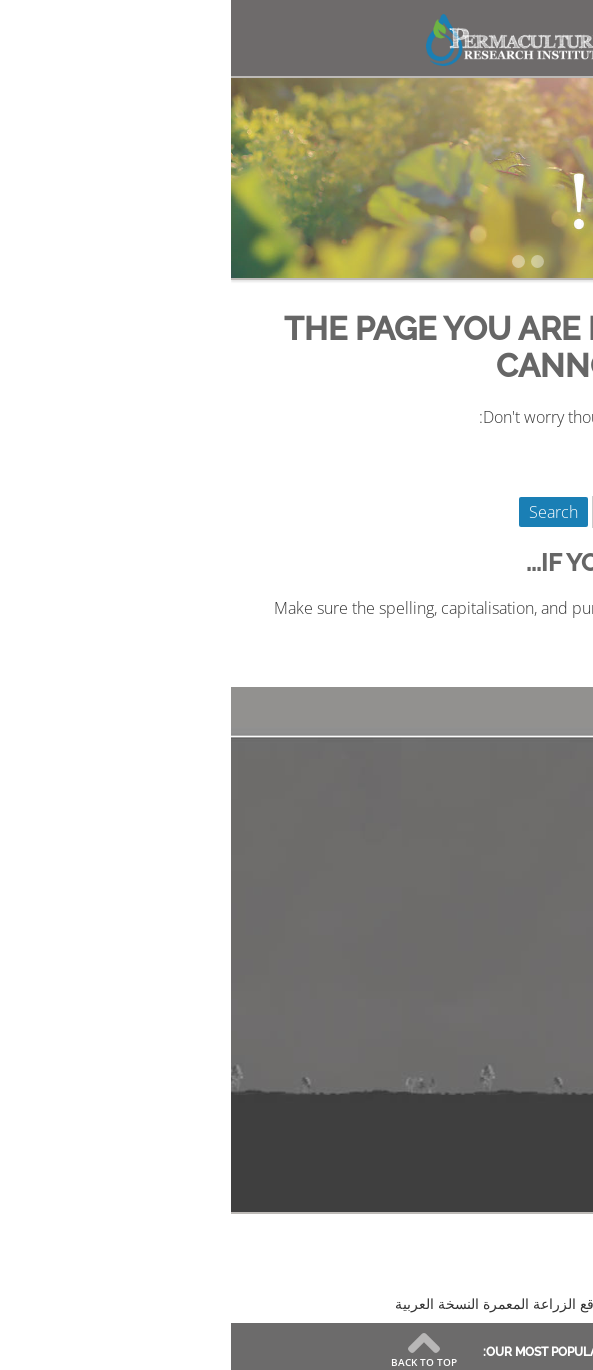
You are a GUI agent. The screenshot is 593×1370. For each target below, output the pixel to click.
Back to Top (193, 1361)
